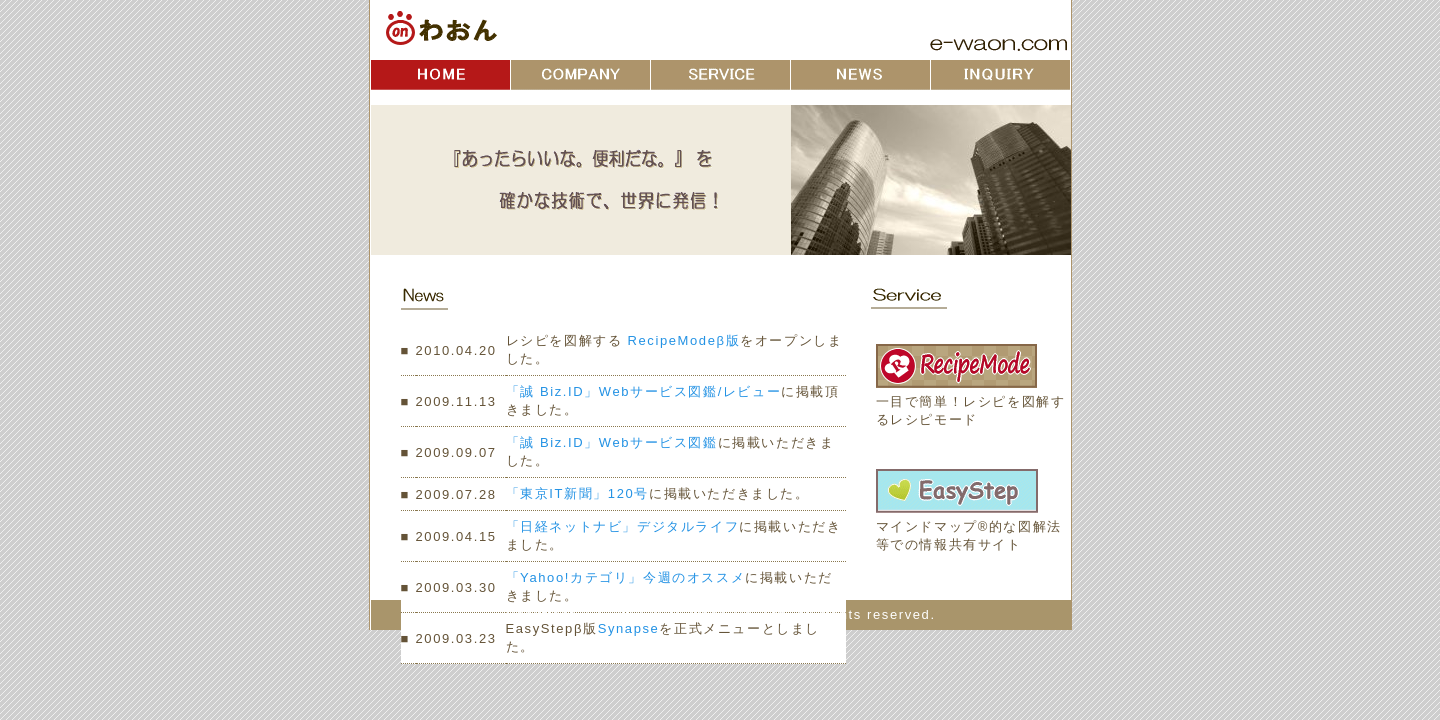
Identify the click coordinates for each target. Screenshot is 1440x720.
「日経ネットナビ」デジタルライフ (623, 526)
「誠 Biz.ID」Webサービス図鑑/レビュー (644, 391)
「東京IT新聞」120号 (577, 493)
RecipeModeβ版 (681, 340)
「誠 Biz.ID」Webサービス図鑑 (612, 442)
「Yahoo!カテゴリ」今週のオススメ (626, 577)
